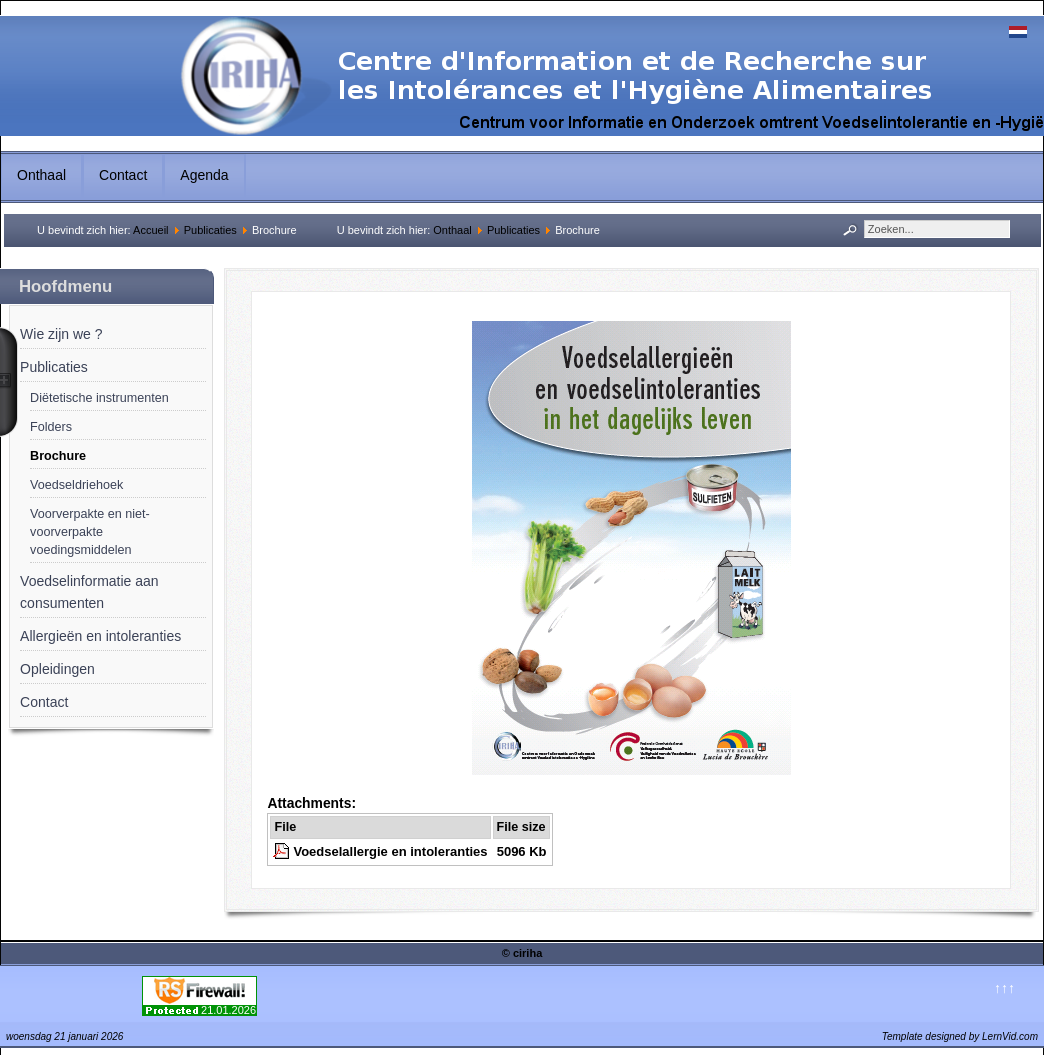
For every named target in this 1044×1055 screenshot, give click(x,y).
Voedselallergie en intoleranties (390, 851)
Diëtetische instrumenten (99, 398)
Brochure (58, 456)
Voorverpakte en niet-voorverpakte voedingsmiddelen (90, 532)
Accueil (150, 230)
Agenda (204, 175)
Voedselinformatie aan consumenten (89, 592)
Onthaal (41, 175)
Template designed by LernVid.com (960, 1036)
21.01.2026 (228, 1010)
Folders (51, 427)
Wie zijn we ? (61, 334)
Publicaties (210, 230)
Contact (123, 175)
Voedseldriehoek (76, 485)
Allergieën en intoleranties (100, 636)
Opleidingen (57, 669)
